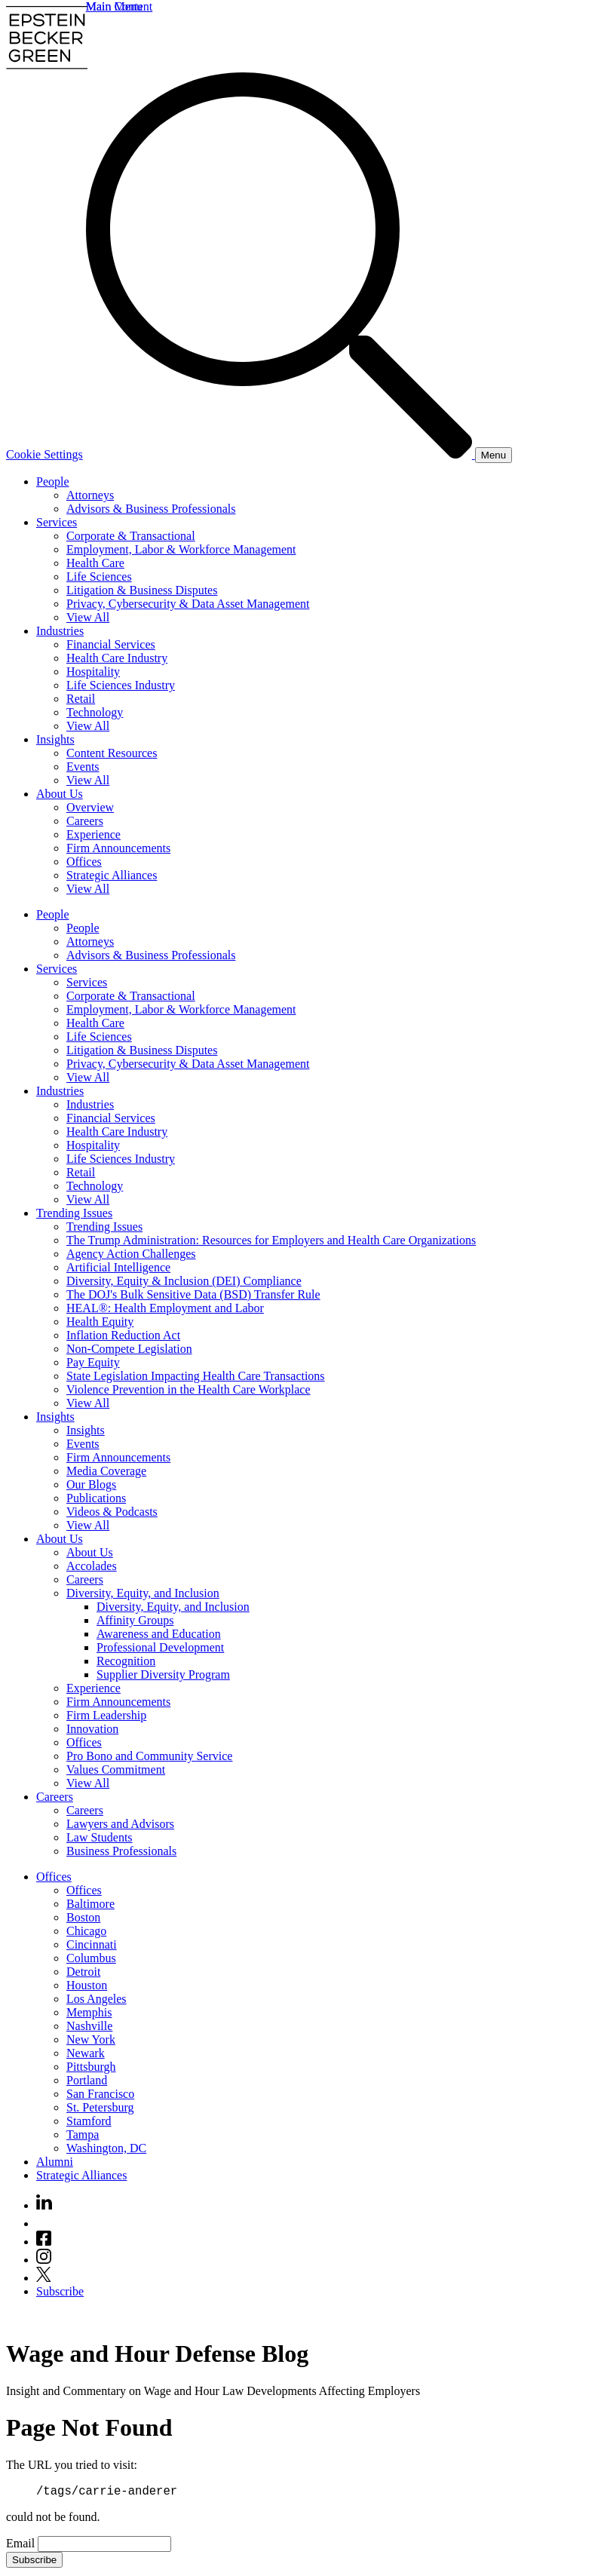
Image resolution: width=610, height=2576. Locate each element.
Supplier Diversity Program (163, 1674)
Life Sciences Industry (120, 685)
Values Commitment (115, 1769)
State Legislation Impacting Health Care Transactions (195, 1375)
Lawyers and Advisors (120, 1823)
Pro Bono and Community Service (149, 1756)
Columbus (91, 1958)
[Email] (104, 2546)
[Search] (280, 454)
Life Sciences (99, 576)
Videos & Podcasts (112, 1511)
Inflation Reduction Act (123, 1335)
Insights (55, 739)
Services (56, 522)
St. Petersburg (99, 2107)
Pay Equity (93, 1362)
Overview (90, 807)
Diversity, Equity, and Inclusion (142, 1593)
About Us (59, 793)
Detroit (83, 1971)
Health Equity (99, 1321)
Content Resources (111, 753)
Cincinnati (91, 1944)
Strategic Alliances (111, 875)
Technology (94, 712)
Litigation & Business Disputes (141, 590)
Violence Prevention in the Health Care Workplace (188, 1389)
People (52, 481)
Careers (84, 820)
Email (22, 2545)
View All (87, 617)
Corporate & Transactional (130, 535)
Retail (80, 698)
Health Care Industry (116, 658)
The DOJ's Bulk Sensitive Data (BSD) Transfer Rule (193, 1294)
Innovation (92, 1728)
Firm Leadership (106, 1715)
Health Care (95, 563)
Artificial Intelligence (118, 1267)
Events (83, 766)
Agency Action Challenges (131, 1253)
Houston (86, 1985)
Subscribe (60, 2291)
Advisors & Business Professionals (150, 508)
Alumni (54, 2161)
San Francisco (100, 2093)
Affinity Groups (135, 1620)
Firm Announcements (118, 848)
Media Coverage (106, 1470)
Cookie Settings (44, 454)
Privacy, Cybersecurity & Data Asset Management (187, 603)
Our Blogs (91, 1484)
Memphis (89, 2012)
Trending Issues (74, 1213)
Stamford (89, 2120)
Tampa (82, 2134)
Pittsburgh (91, 2066)
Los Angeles (96, 1998)
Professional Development (160, 1647)
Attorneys (90, 495)
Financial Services (110, 644)
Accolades (91, 1565)
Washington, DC (106, 2148)
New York (90, 2039)
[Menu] (493, 455)
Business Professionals (121, 1851)
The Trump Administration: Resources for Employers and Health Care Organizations (271, 1240)
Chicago (86, 1930)
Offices (84, 861)
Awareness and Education (159, 1633)
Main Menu (114, 6)
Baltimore (90, 1903)
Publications (96, 1498)
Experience (93, 834)
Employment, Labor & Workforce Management (181, 549)
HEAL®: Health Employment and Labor (165, 1308)
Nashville (89, 2025)
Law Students (99, 1837)
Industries (60, 630)
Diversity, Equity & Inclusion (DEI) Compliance (184, 1280)
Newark (85, 2053)
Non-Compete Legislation (129, 1348)
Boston (83, 1917)
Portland (86, 2080)
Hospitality (93, 671)
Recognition (126, 1660)
